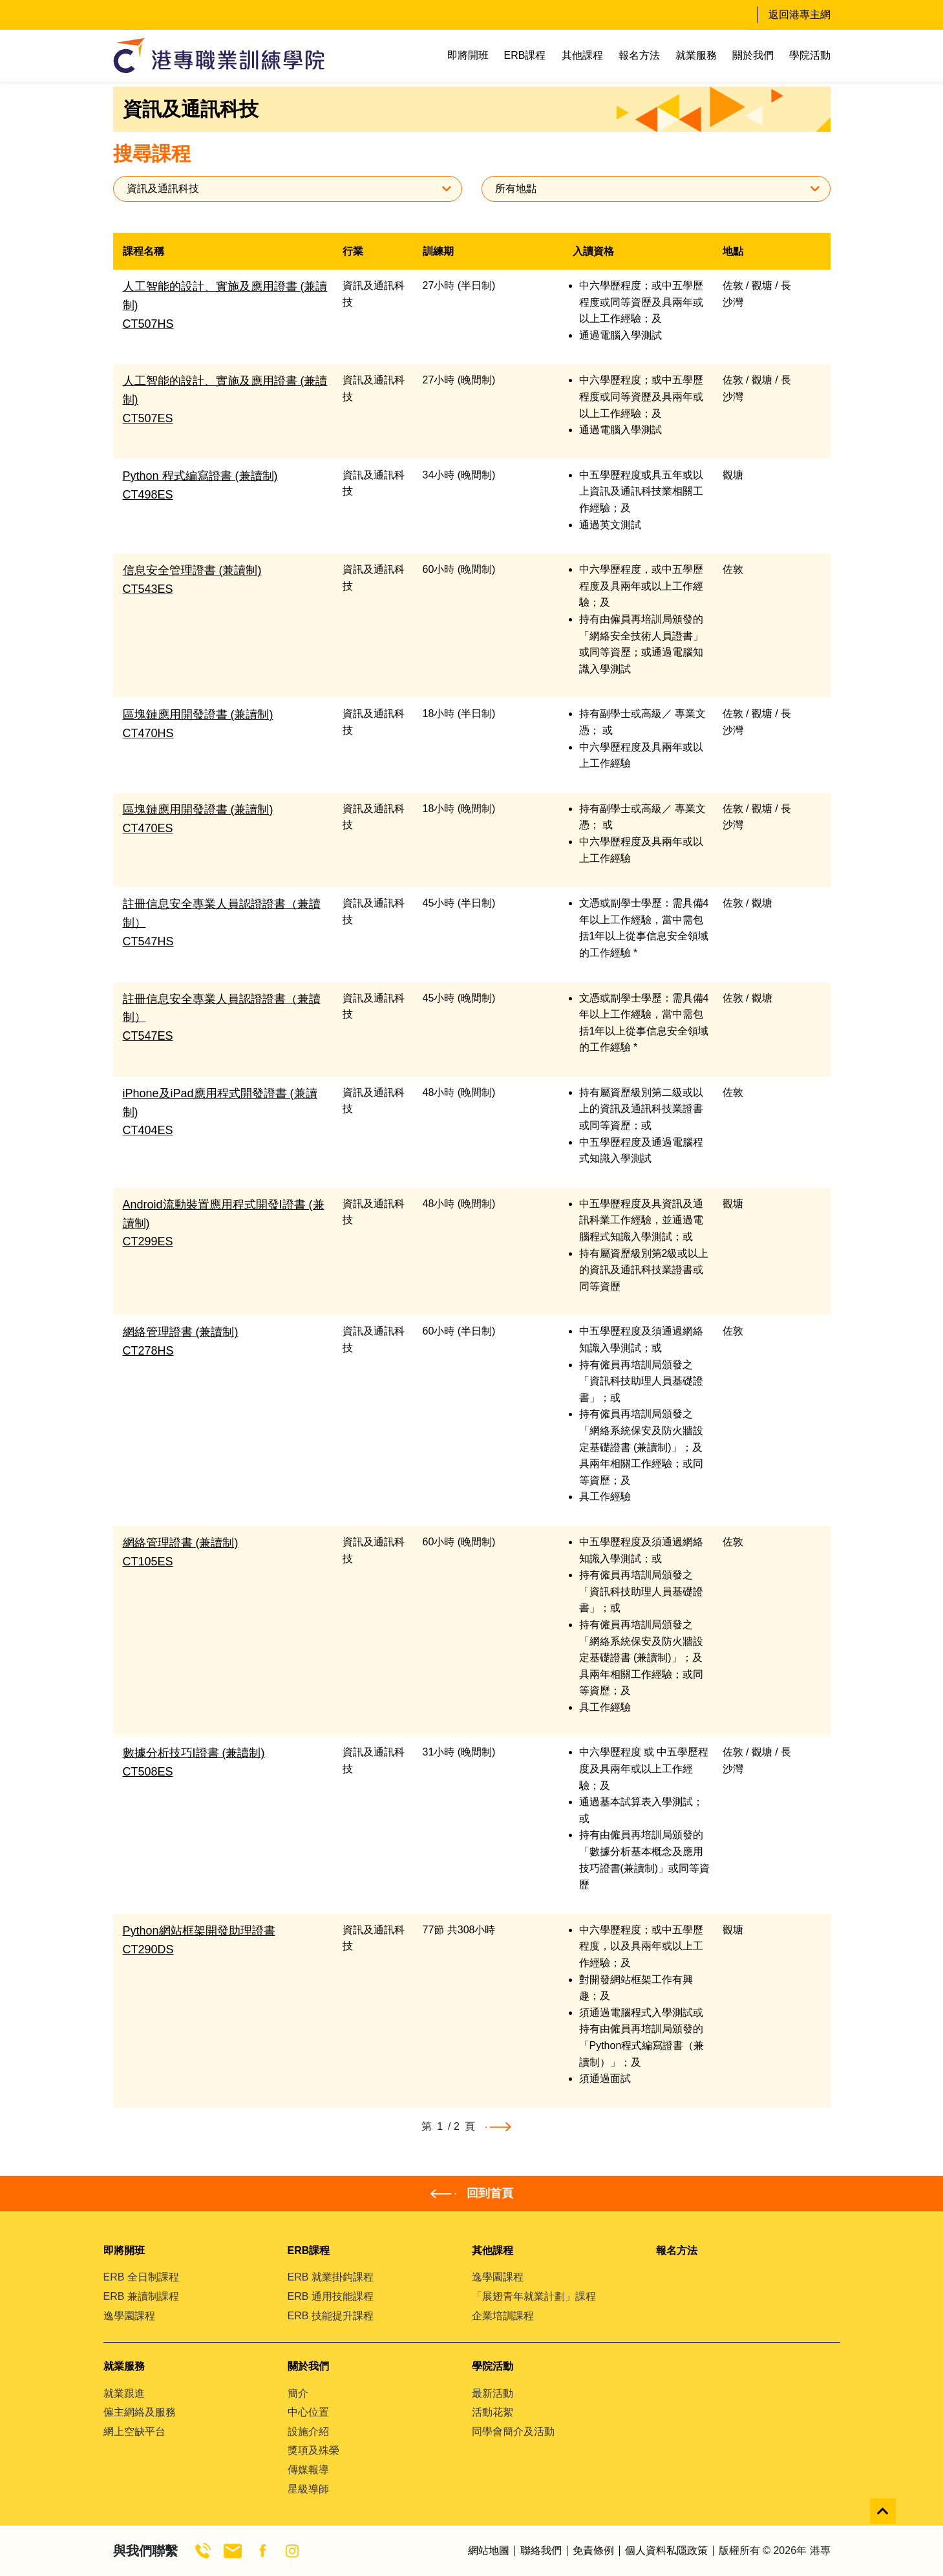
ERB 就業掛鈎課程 (331, 2276)
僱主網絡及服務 (139, 2412)
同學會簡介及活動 (513, 2431)
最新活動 (492, 2393)
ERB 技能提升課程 (331, 2315)
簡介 (298, 2393)
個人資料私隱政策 (666, 2551)
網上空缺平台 (134, 2431)
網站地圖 (488, 2551)
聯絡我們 (541, 2551)
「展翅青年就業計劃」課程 (534, 2296)
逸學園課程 (129, 2315)
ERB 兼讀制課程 (141, 2296)
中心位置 (308, 2412)
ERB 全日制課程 (141, 2276)
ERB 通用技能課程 (331, 2296)
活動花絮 (492, 2412)
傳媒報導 (308, 2469)
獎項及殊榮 (313, 2450)
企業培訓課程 (503, 2315)
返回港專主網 (799, 14)
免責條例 (593, 2551)
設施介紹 (308, 2431)
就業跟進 (124, 2393)
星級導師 (308, 2489)
